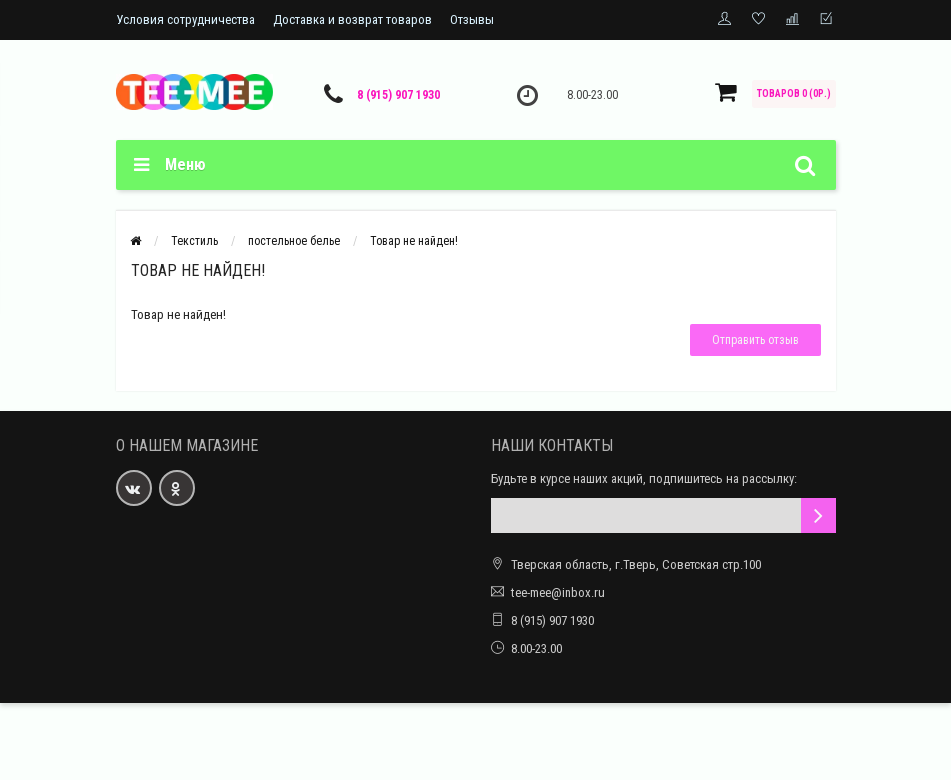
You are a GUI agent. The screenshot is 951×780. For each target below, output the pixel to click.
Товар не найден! (414, 241)
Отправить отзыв (755, 340)
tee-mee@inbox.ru (558, 592)
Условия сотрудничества (185, 19)
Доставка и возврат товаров (352, 19)
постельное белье (294, 241)
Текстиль (194, 241)
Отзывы (472, 19)
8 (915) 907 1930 (398, 95)
